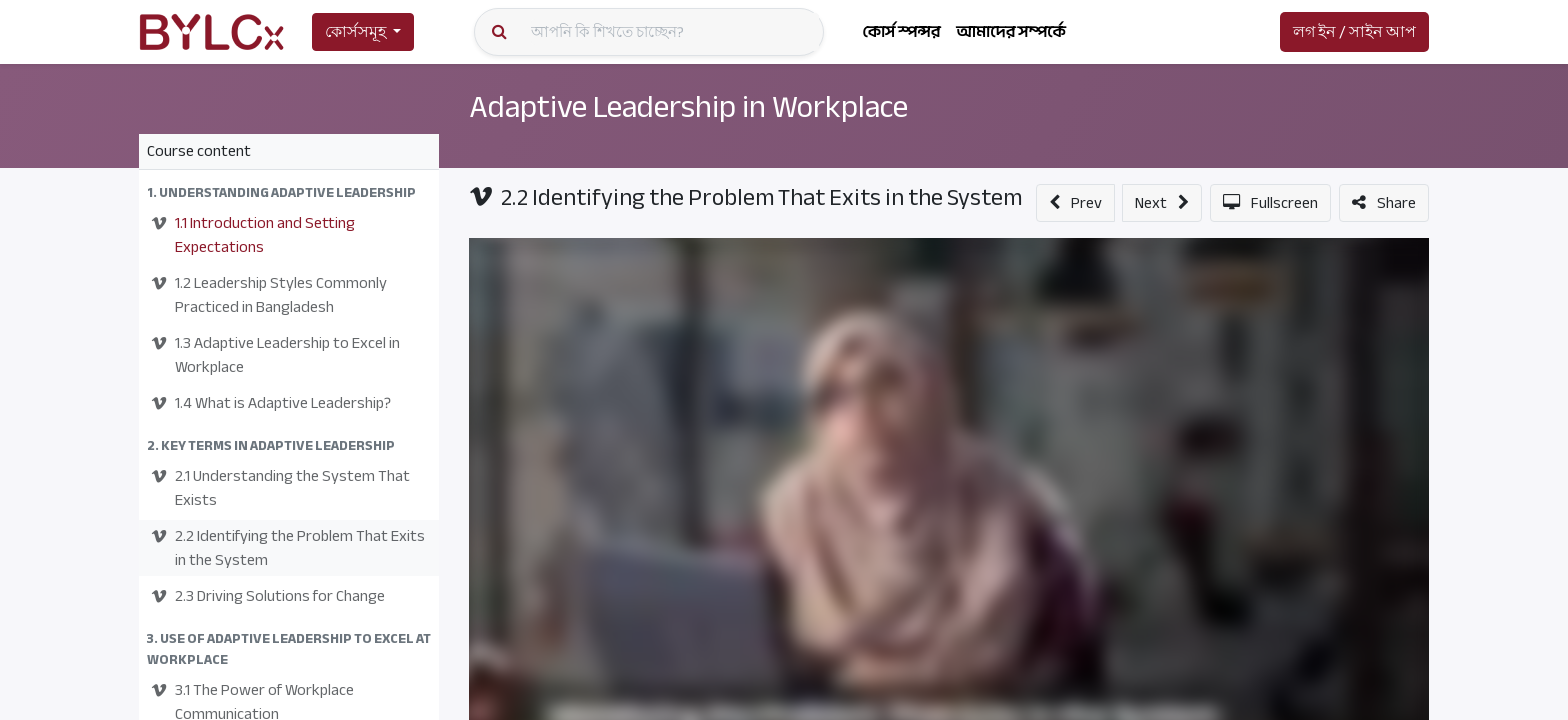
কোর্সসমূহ (355, 32)
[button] (289, 192)
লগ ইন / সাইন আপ (1354, 32)
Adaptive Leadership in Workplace (688, 107)
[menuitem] (901, 32)
